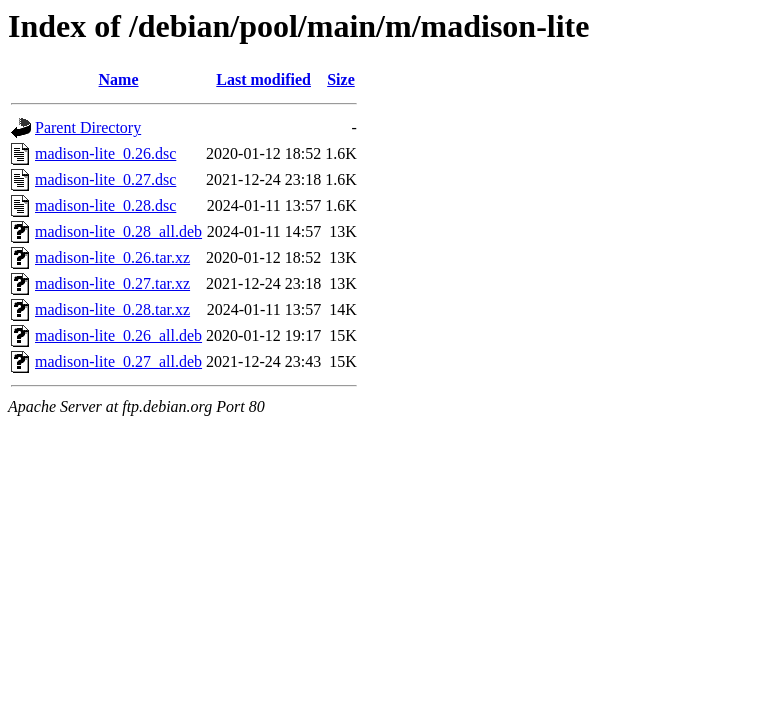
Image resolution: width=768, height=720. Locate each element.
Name (119, 79)
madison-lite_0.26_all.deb (118, 335)
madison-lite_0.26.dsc (105, 153)
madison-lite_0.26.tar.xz (112, 257)
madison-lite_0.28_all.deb (118, 231)
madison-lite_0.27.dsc (105, 179)
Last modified (263, 79)
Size (341, 79)
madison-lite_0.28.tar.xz (112, 309)
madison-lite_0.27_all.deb (118, 361)
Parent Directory (88, 127)
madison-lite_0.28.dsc (105, 205)
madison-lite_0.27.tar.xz (112, 283)
